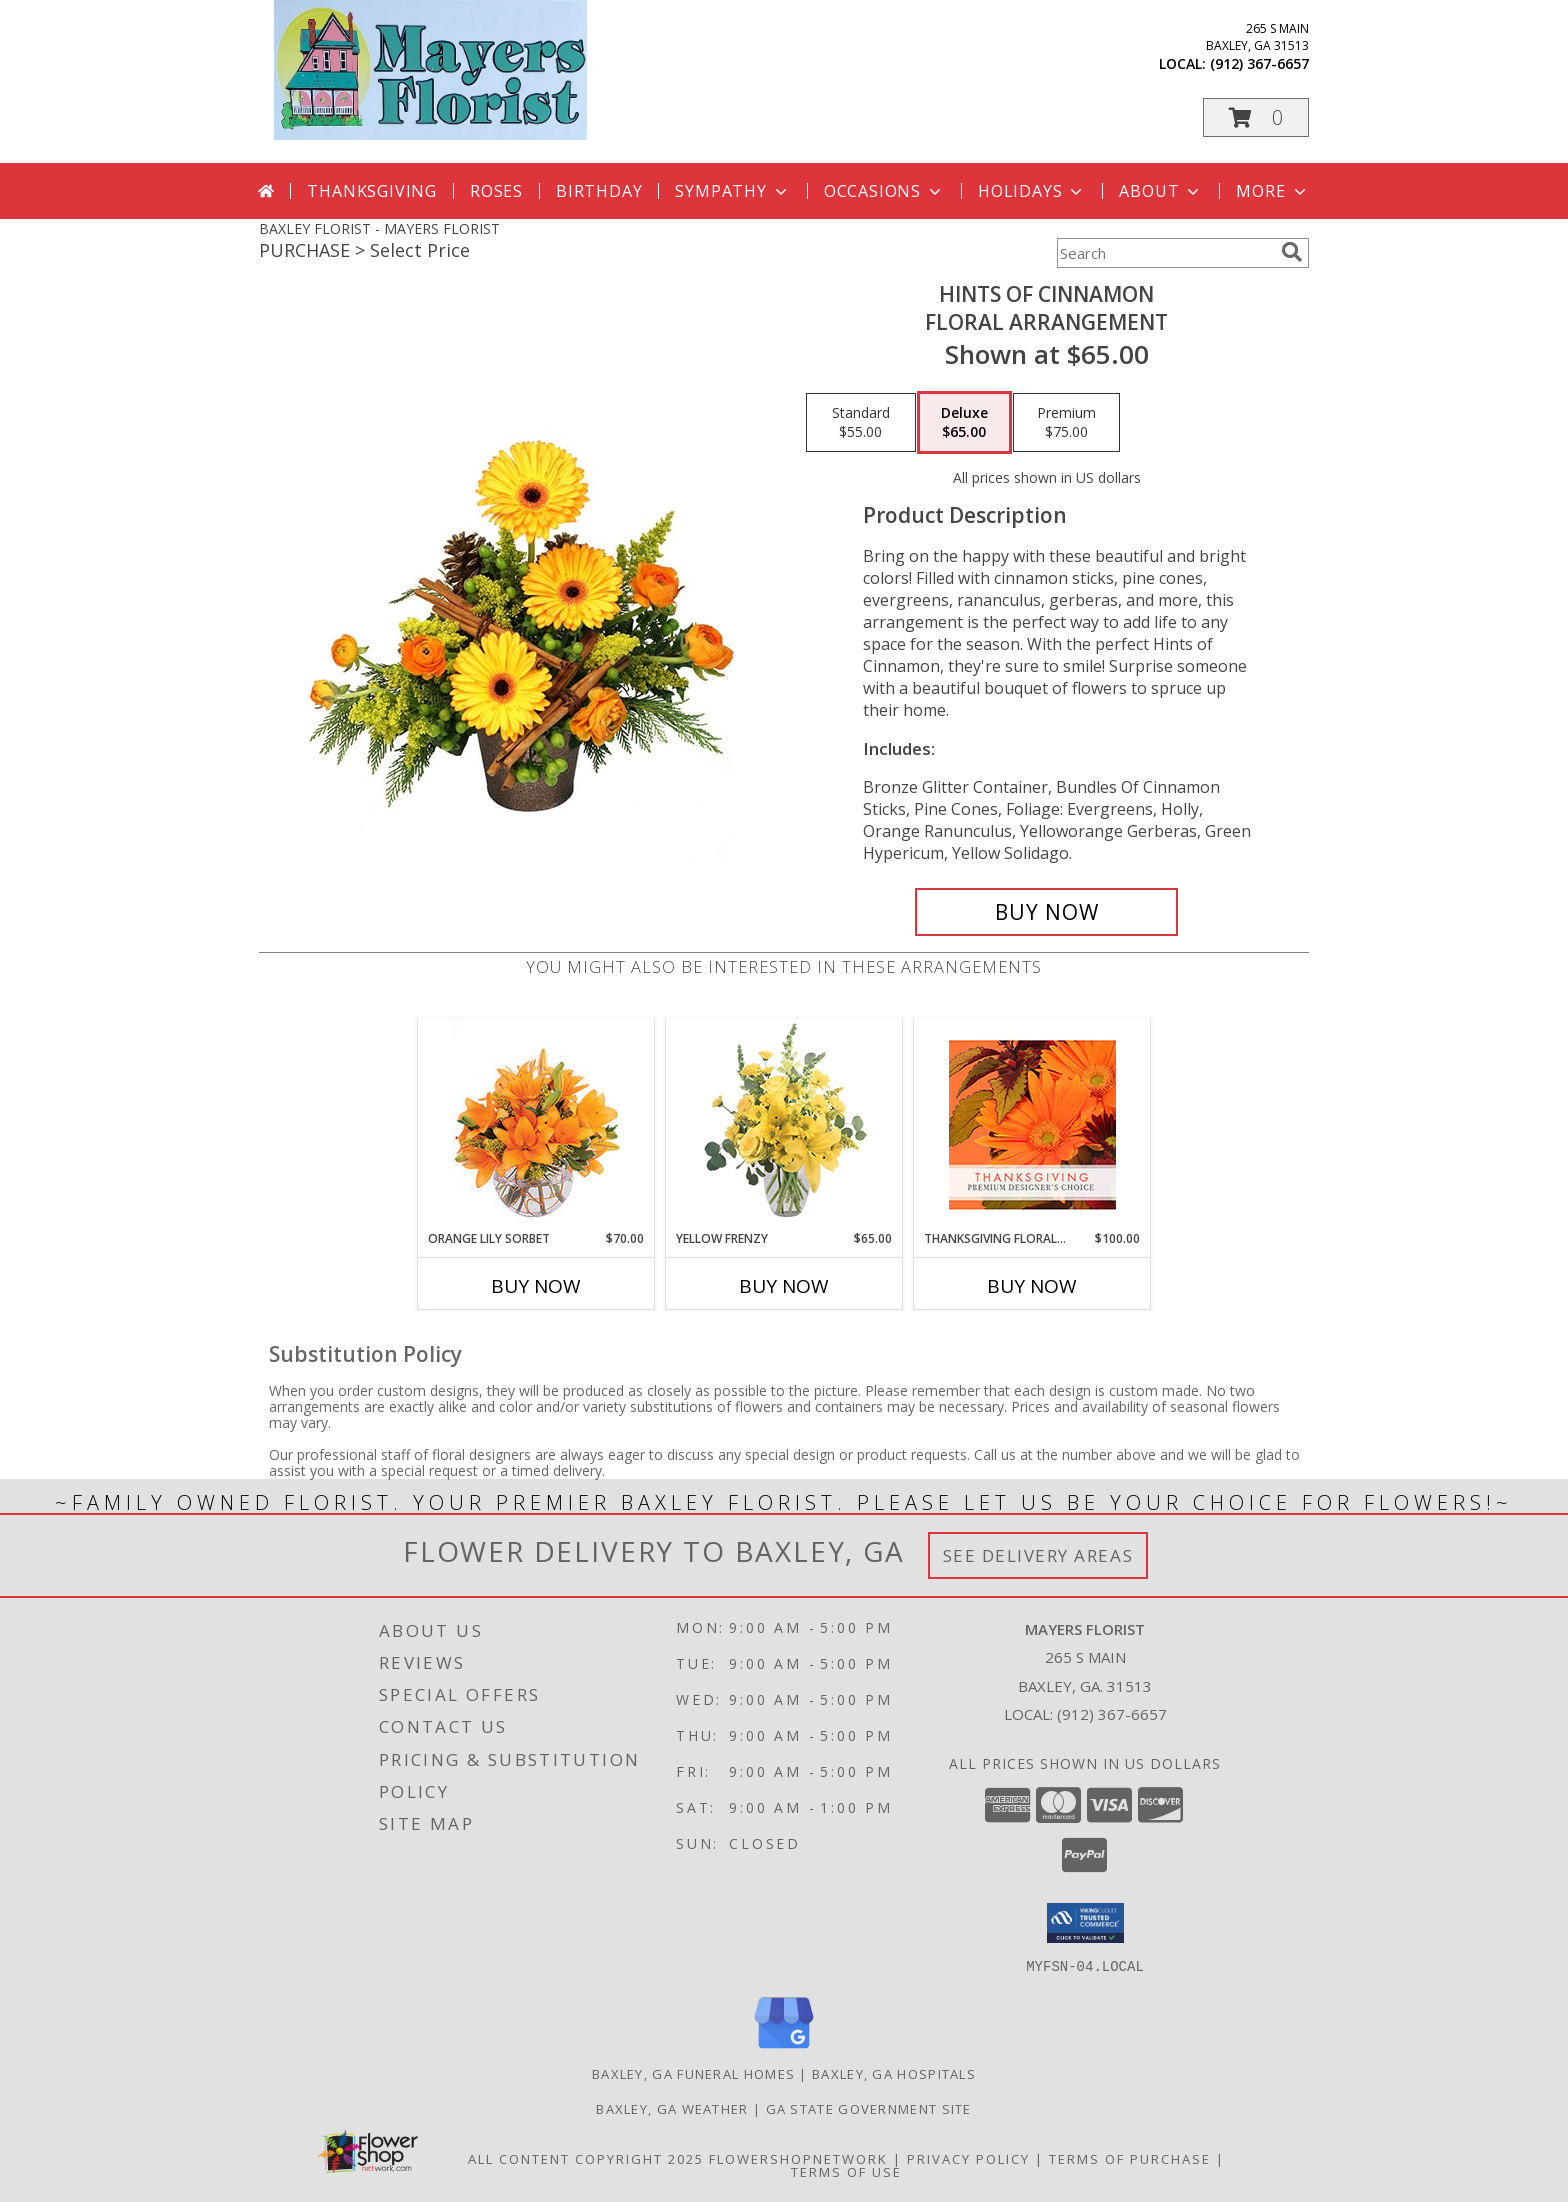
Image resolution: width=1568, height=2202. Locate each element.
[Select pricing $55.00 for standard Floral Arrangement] (861, 423)
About (1161, 191)
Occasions (884, 191)
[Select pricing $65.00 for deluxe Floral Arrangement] (964, 423)
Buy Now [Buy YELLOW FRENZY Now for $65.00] (784, 1286)
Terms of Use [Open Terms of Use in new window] (846, 2171)
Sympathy (732, 191)
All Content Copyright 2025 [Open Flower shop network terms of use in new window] (586, 2158)
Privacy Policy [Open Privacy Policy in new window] (968, 2158)
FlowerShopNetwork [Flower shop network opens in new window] (798, 2158)
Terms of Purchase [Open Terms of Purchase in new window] (1130, 2158)
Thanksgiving (372, 191)
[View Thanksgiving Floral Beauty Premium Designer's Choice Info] (1032, 1124)
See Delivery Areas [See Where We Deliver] (1038, 1555)
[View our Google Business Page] (784, 2048)
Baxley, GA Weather (672, 2108)
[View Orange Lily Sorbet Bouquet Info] (536, 1124)
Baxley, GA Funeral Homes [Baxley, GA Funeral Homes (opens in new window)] (693, 2073)
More (1272, 191)
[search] (1292, 252)
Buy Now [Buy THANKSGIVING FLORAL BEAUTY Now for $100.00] (1032, 1286)
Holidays (1032, 191)
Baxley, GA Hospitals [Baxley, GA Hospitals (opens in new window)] (894, 2073)
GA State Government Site (869, 2108)
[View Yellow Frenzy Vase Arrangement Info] (784, 1124)
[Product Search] (1165, 253)
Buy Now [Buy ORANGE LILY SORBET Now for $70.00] (536, 1286)
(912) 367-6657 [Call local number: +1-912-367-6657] (1259, 63)
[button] (1256, 117)
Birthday (599, 191)
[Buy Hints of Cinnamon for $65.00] (1046, 912)
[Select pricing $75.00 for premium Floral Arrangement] (1066, 423)
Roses (496, 191)
